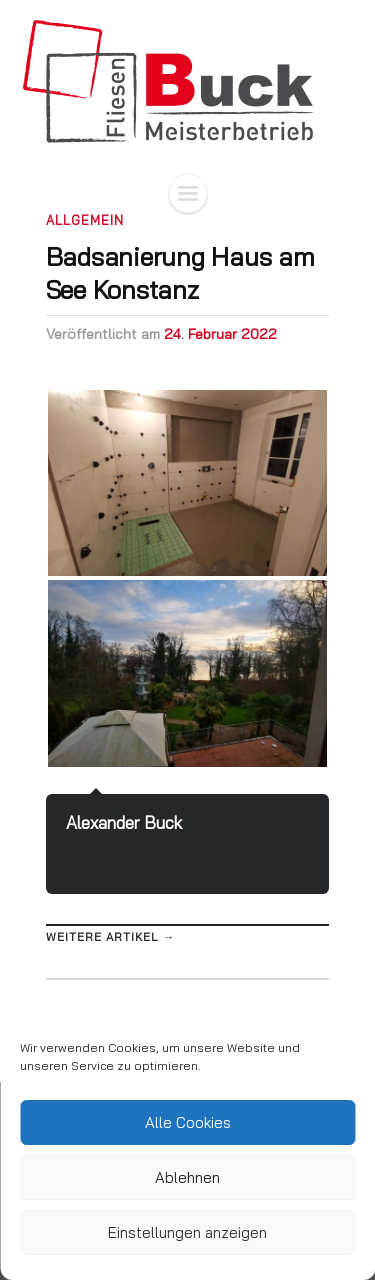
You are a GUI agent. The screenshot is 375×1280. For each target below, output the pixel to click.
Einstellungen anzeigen (187, 1232)
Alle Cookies (188, 1122)
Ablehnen (187, 1177)
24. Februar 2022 (220, 334)
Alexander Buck (124, 822)
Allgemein (85, 220)
